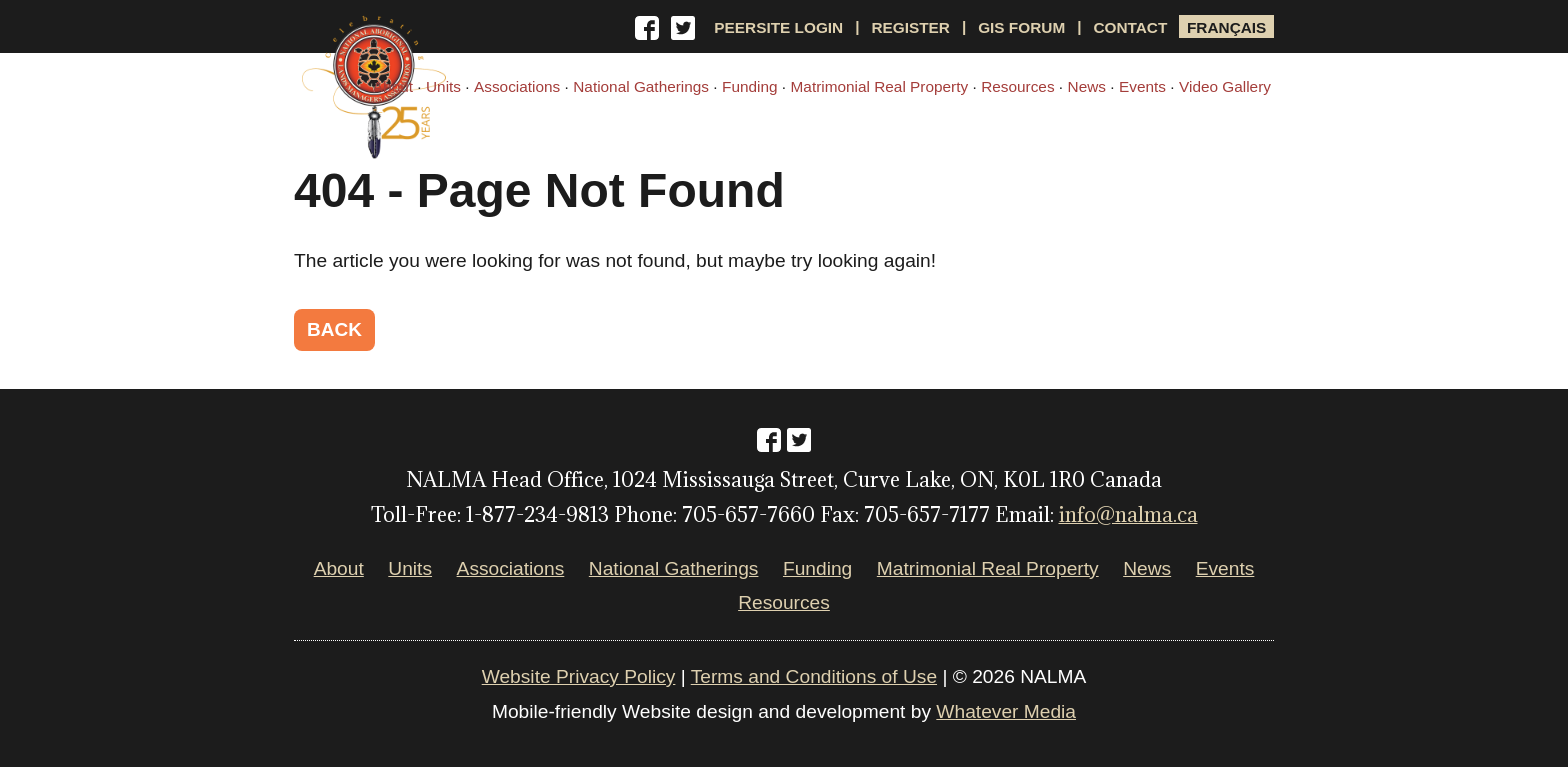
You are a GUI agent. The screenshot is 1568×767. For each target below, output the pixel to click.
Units (443, 86)
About (393, 86)
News (1087, 86)
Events (1142, 86)
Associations (517, 86)
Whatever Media (1006, 711)
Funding (750, 86)
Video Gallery (1225, 86)
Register (910, 26)
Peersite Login (778, 26)
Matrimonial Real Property (880, 86)
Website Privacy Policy (579, 676)
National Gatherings (641, 86)
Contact (1130, 26)
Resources (1017, 86)
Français (1226, 26)
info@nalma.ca (1128, 514)
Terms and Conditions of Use (814, 676)
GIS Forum (1021, 26)
